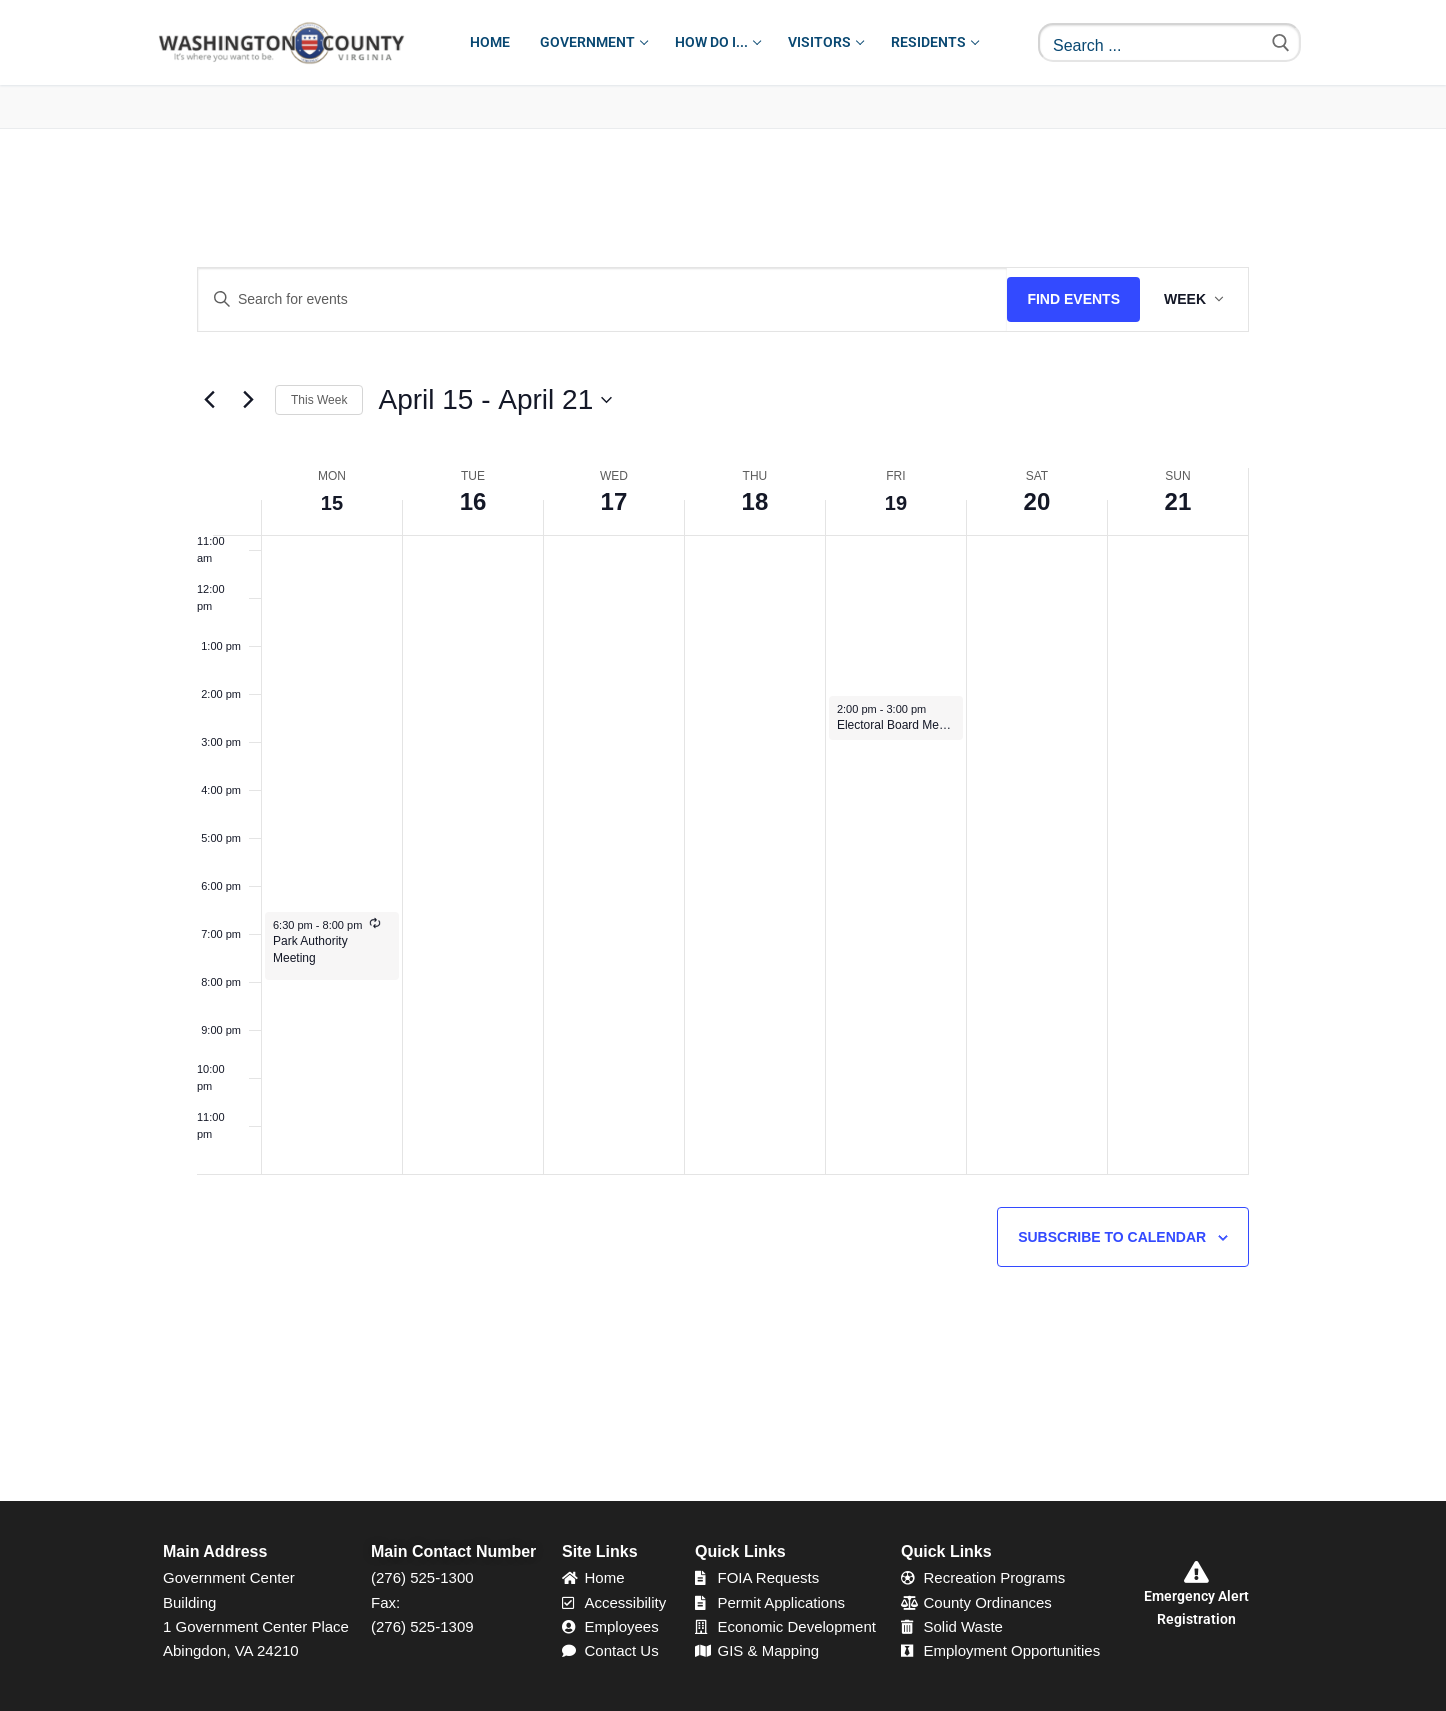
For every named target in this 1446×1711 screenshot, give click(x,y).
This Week (319, 400)
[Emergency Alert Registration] (1196, 1572)
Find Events (1073, 299)
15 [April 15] (332, 501)
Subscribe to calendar (1112, 1237)
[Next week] (248, 400)
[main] (723, 815)
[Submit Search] (1281, 42)
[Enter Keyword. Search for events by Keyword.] (602, 299)
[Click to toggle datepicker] (495, 400)
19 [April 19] (896, 501)
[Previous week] (209, 400)
